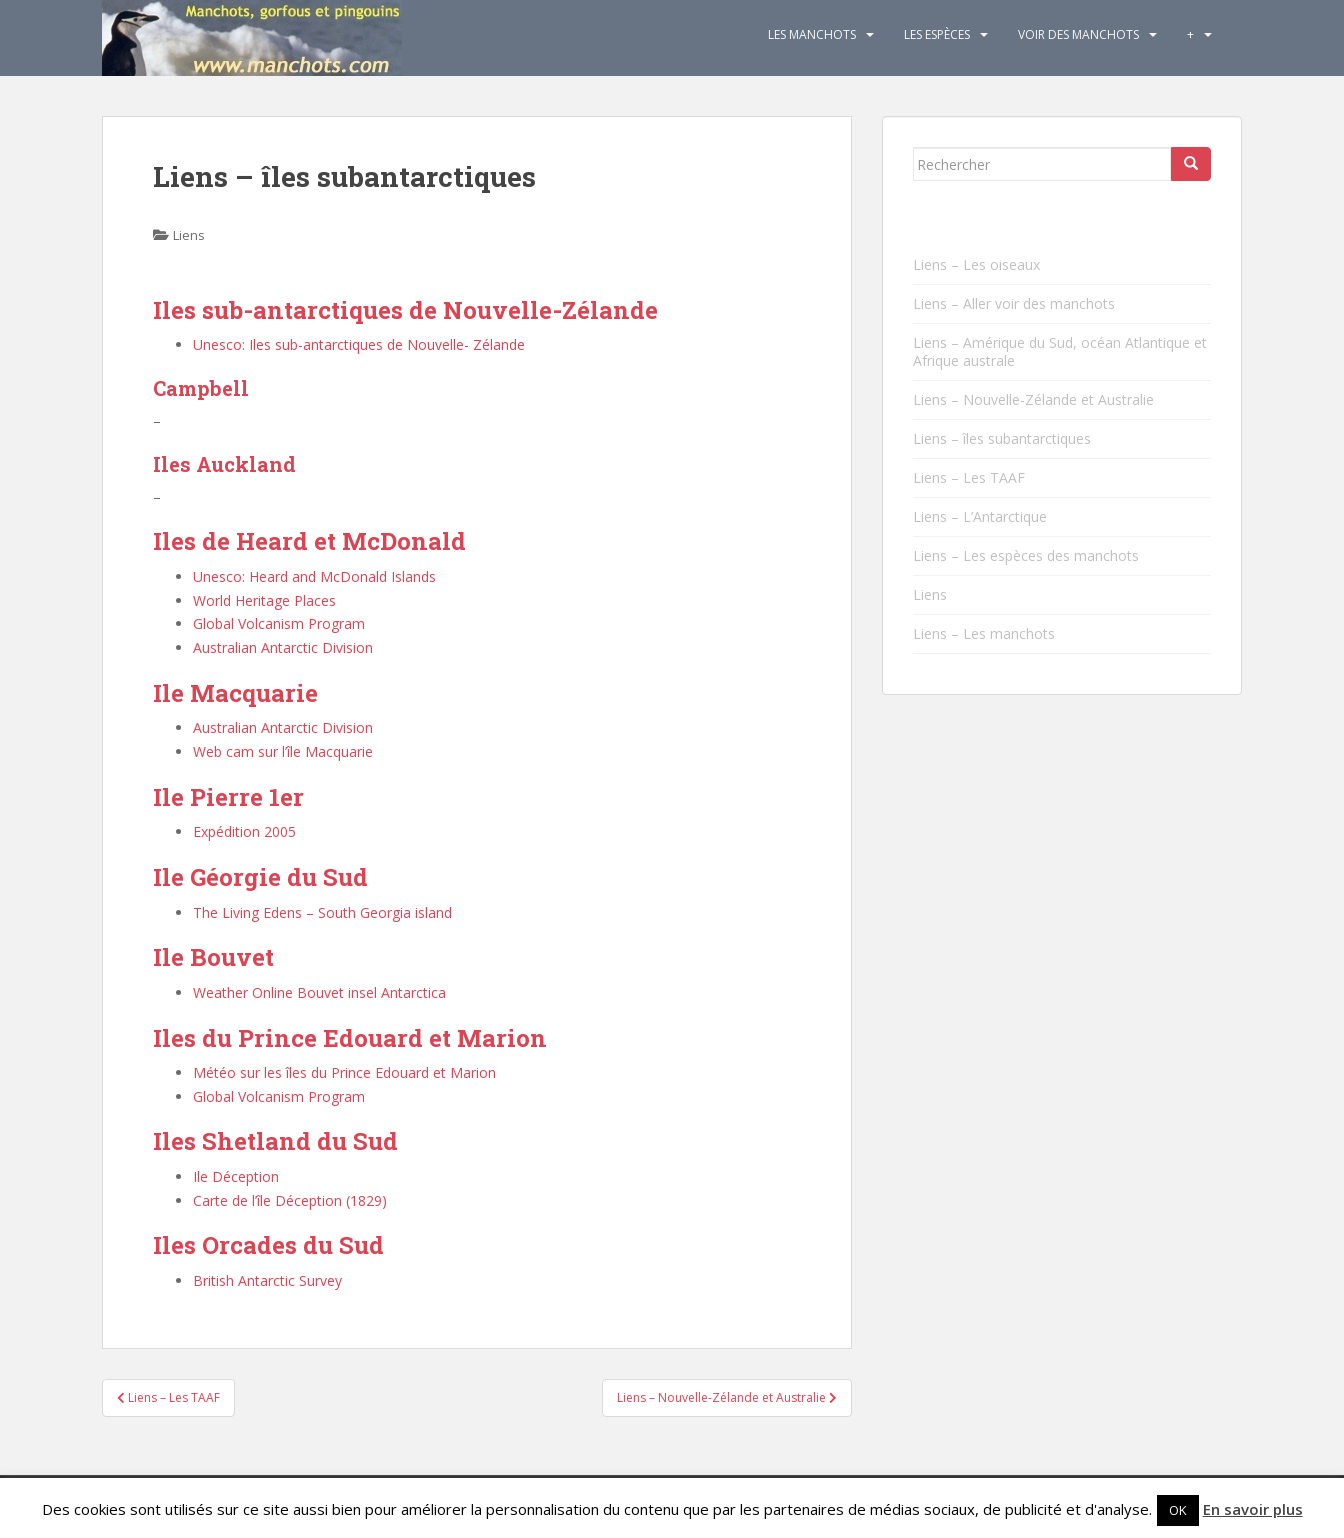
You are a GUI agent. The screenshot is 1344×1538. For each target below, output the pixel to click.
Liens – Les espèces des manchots (1026, 555)
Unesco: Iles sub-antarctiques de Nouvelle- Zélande (359, 344)
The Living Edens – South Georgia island (322, 912)
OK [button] (1178, 1510)
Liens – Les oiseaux (976, 264)
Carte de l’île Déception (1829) (290, 1200)
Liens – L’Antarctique (980, 516)
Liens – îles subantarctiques (1002, 438)
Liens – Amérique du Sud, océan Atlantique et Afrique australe (1060, 351)
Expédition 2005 (244, 831)
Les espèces (937, 34)
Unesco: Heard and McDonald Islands (314, 576)
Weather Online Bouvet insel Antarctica (319, 992)
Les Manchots (812, 34)
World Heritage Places (264, 600)
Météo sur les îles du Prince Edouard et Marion (344, 1072)
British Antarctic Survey (267, 1280)
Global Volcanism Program (279, 623)
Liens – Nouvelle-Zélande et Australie (1033, 399)
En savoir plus (1253, 1509)
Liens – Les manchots (984, 633)
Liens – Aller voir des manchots (1014, 303)
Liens (189, 235)
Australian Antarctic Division (283, 647)
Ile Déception (236, 1176)
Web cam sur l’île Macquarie (283, 751)
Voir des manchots (1078, 34)
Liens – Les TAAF (969, 477)
